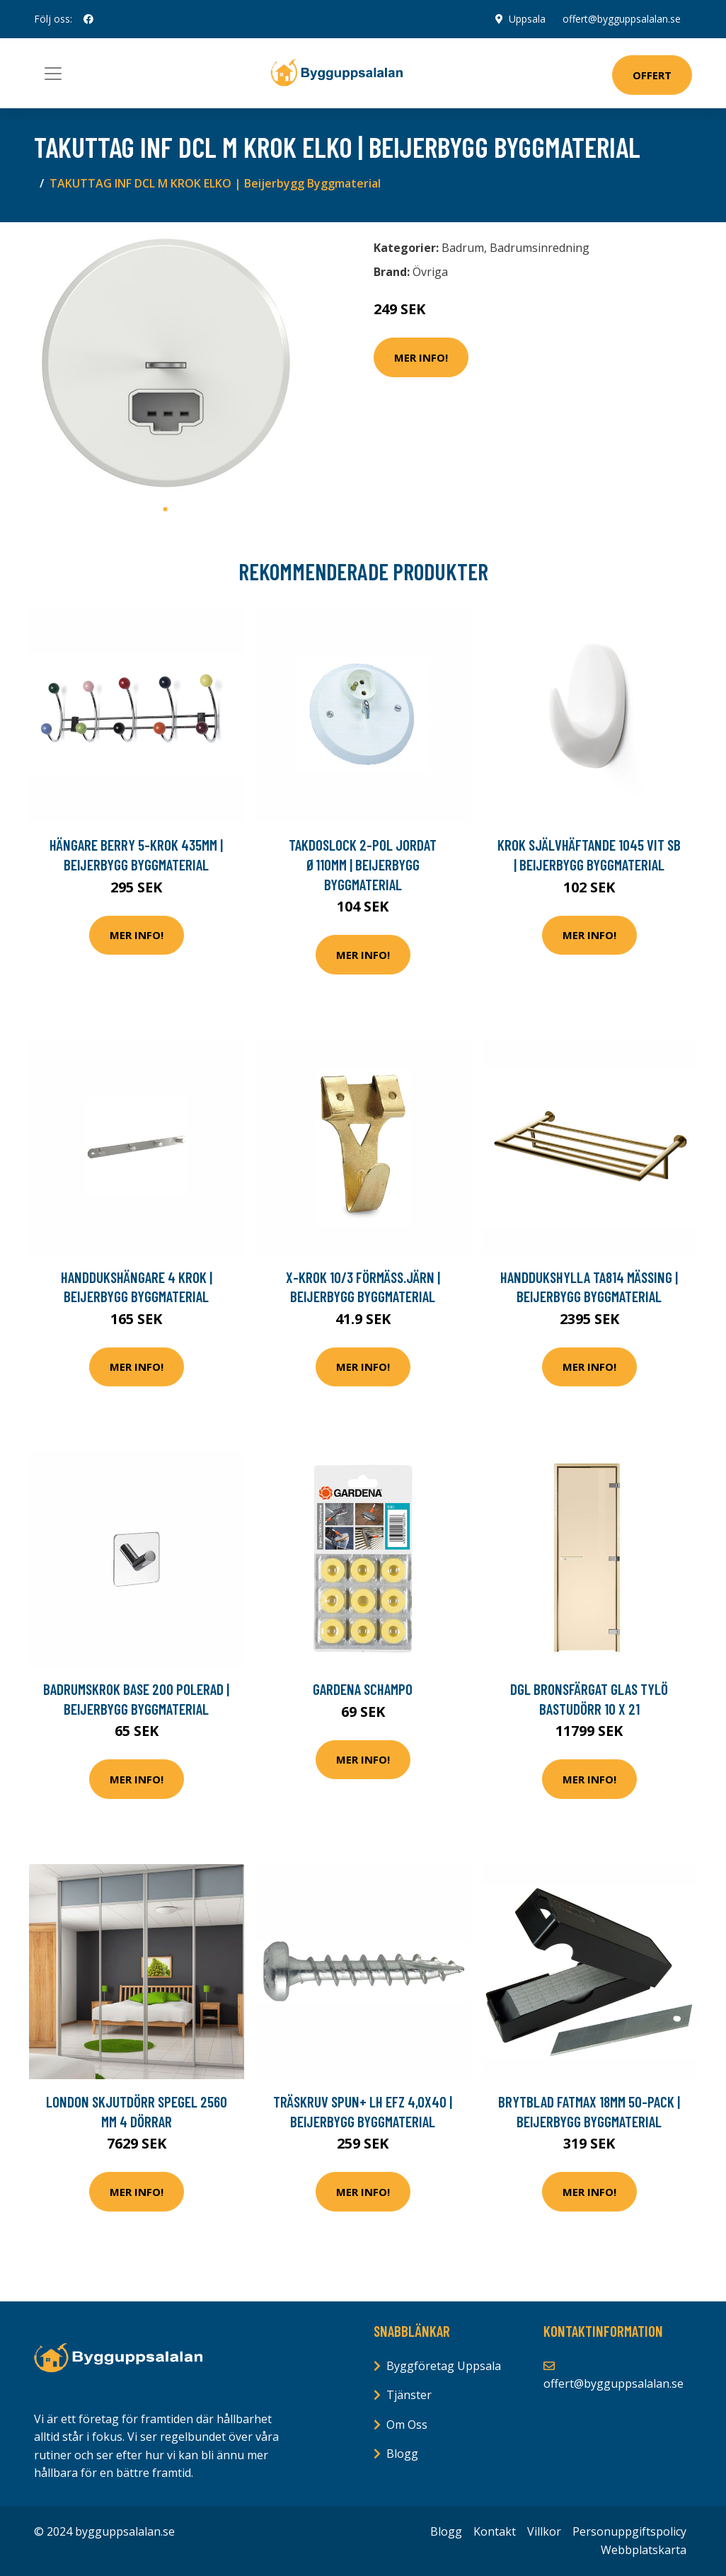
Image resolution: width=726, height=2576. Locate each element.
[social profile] (88, 19)
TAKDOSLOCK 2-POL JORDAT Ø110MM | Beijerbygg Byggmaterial (363, 864)
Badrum (463, 247)
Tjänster (409, 2395)
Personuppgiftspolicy (629, 2531)
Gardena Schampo (363, 1689)
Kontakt (494, 2531)
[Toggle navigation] (53, 73)
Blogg (402, 2453)
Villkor (544, 2531)
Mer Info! (421, 357)
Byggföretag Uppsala (443, 2366)
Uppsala (527, 18)
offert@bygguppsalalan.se (622, 18)
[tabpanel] (165, 364)
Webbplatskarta (643, 2550)
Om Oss (406, 2424)
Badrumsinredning (539, 247)
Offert (652, 75)
